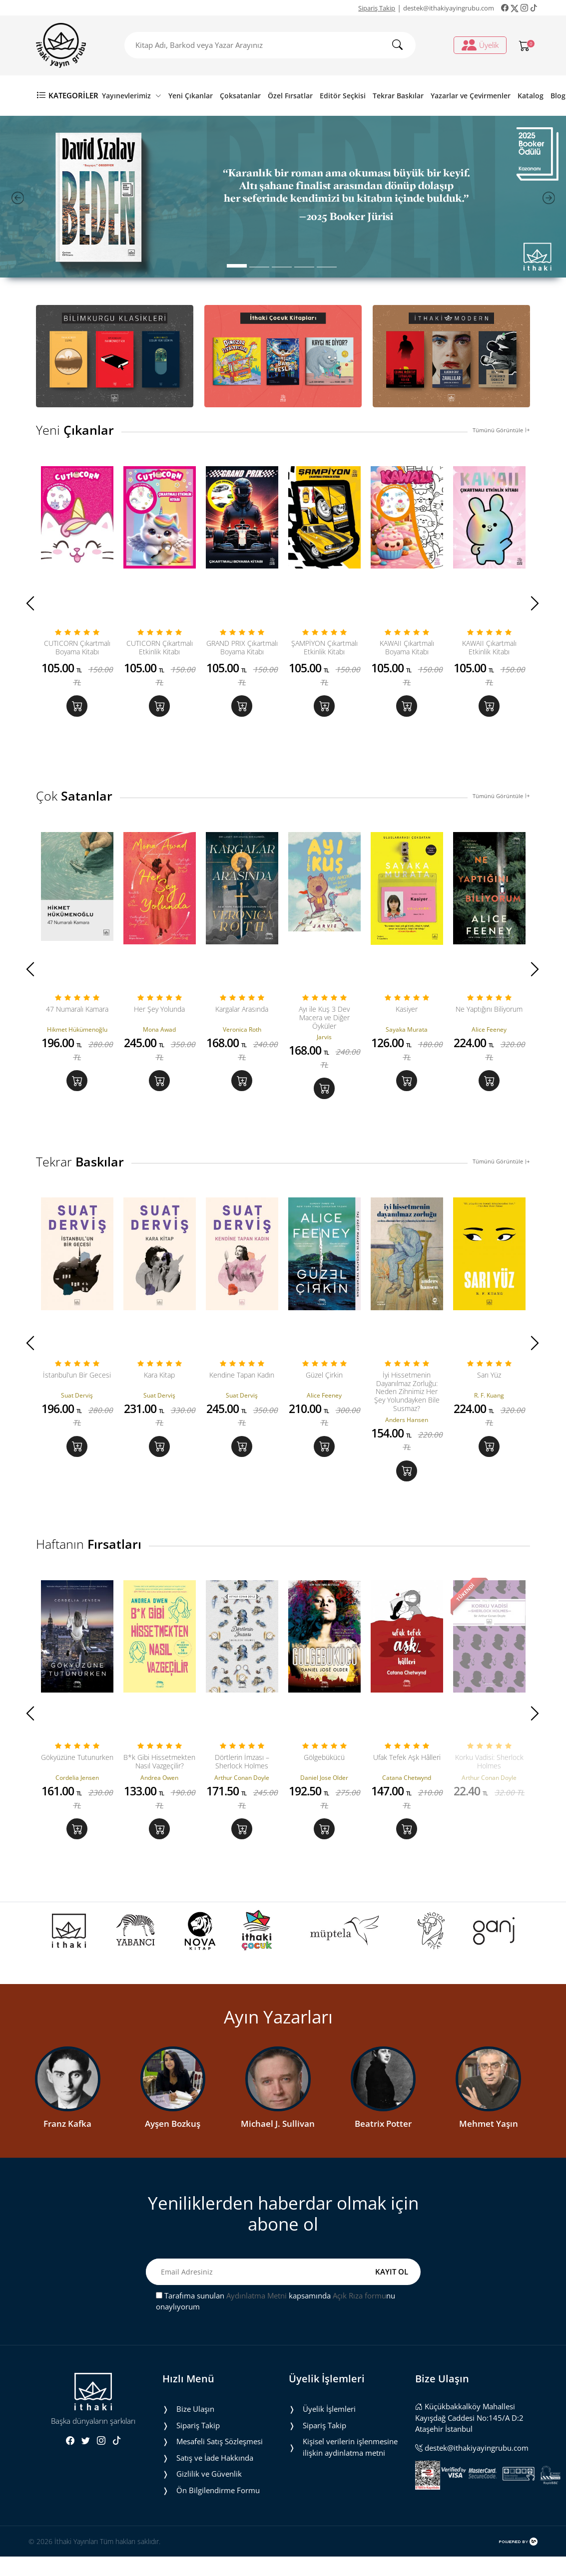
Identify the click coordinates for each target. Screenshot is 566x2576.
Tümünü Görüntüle (501, 430)
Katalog (531, 95)
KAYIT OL (391, 2303)
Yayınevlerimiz (131, 95)
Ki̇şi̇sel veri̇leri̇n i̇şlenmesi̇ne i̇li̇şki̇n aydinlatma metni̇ (350, 2478)
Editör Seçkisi (343, 95)
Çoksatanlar (240, 95)
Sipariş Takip (376, 7)
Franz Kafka (67, 2155)
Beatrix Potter (383, 2155)
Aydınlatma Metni (256, 2327)
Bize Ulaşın (195, 2440)
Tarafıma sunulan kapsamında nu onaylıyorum (275, 2332)
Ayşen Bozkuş (172, 2155)
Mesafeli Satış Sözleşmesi (219, 2473)
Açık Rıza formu (359, 2327)
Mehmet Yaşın (488, 2155)
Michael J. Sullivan (278, 2155)
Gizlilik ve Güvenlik (209, 2505)
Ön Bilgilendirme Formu (218, 2522)
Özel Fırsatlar (290, 95)
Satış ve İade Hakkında (214, 2489)
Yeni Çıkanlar (190, 95)
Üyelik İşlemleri (329, 2440)
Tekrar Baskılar (398, 95)
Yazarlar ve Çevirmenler (471, 95)
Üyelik (480, 45)
